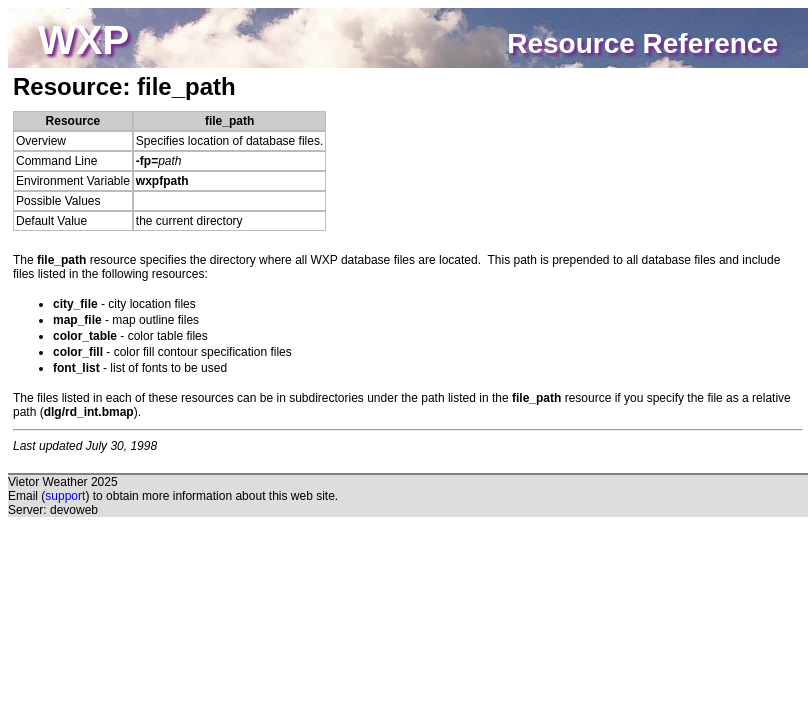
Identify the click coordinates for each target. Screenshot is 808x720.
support (65, 496)
